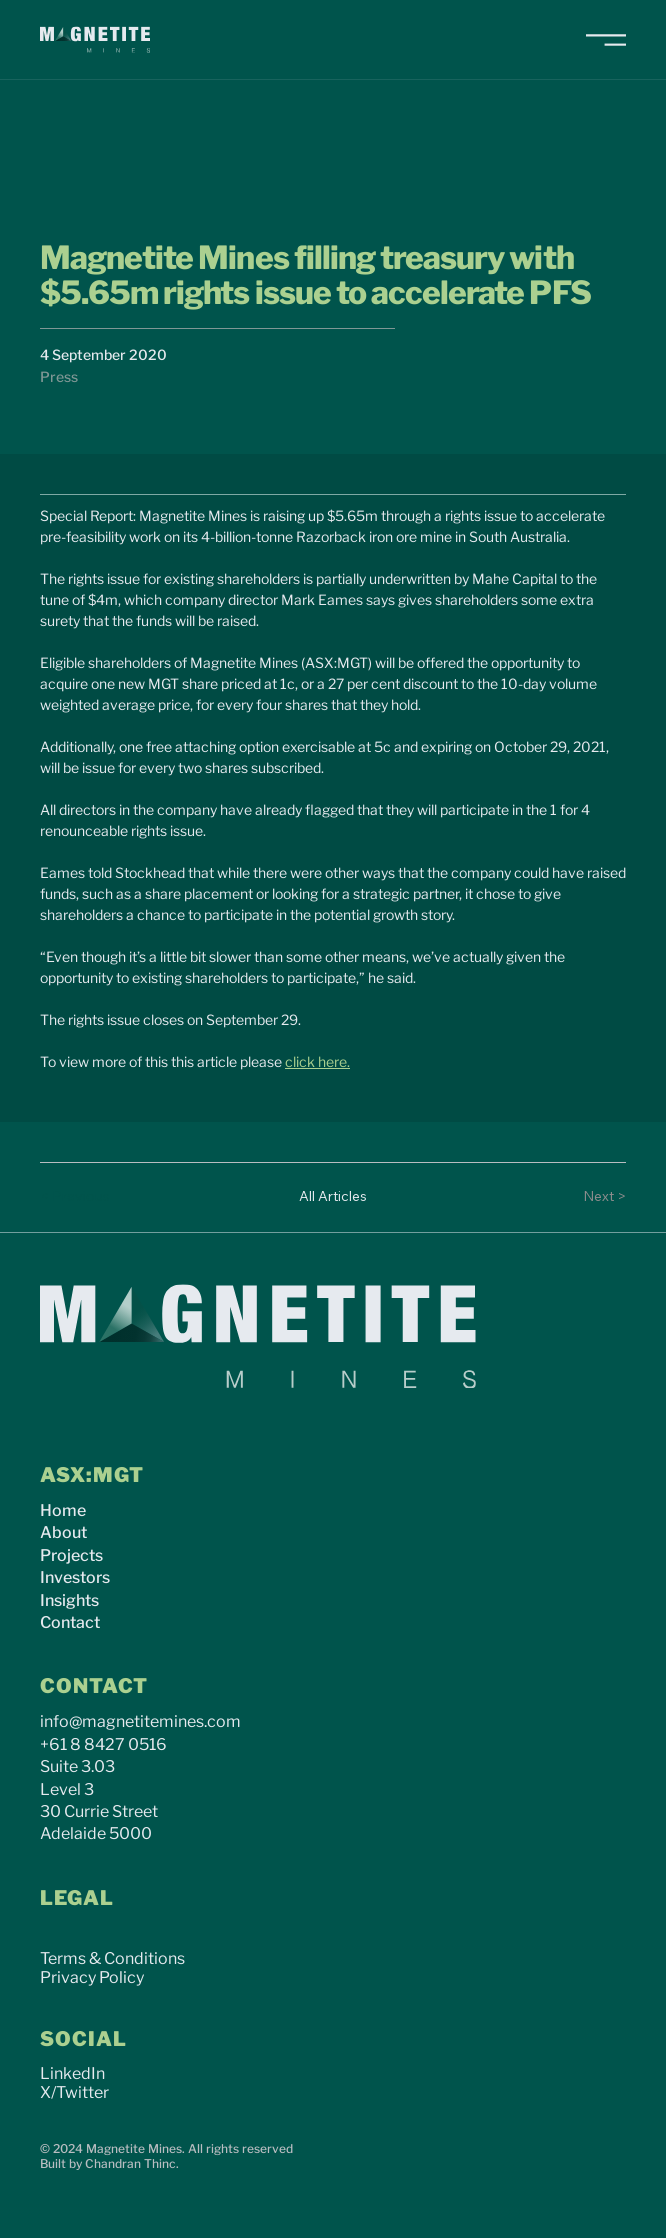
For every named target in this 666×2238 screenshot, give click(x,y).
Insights (69, 1600)
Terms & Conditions (112, 1958)
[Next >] (586, 1197)
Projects (71, 1555)
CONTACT (94, 1686)
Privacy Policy (92, 1977)
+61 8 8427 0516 (103, 1744)
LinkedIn (72, 2073)
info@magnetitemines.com (140, 1721)
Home (63, 1510)
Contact (70, 1622)
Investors (75, 1577)
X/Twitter (74, 2092)
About (63, 1532)
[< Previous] (80, 1197)
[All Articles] (333, 1197)
